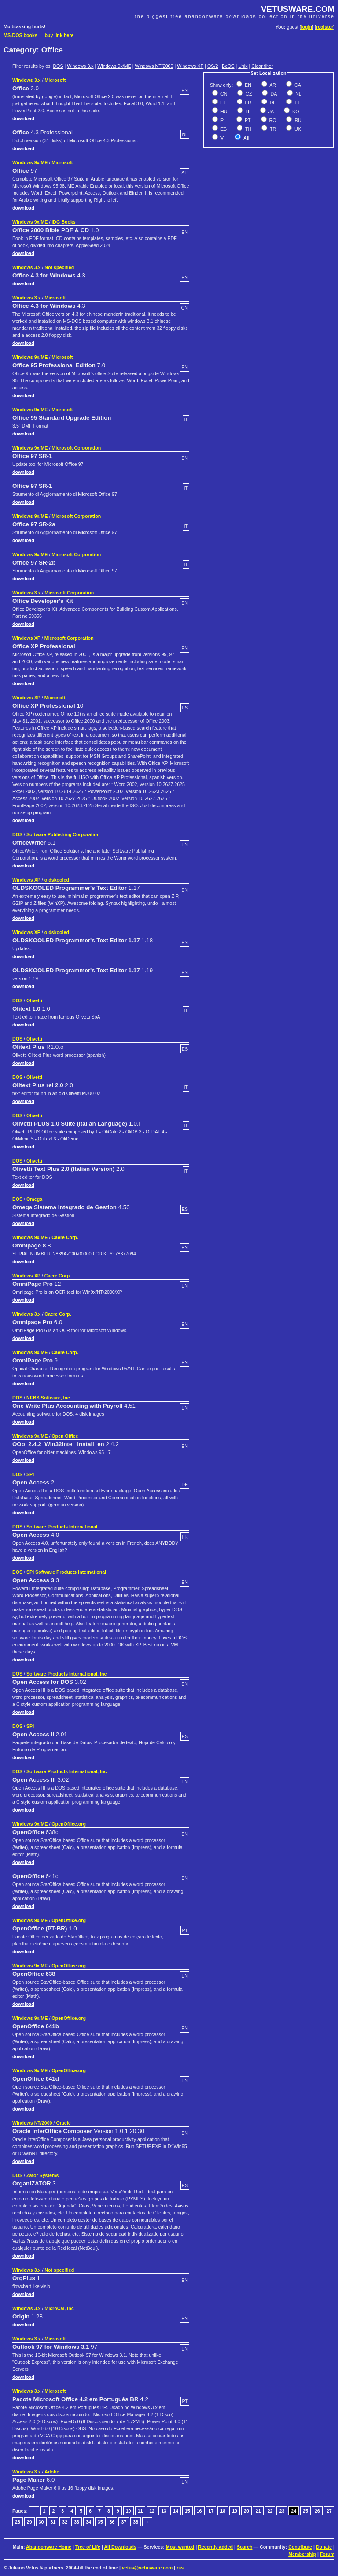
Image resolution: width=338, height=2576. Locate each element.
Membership (302, 2554)
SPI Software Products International (66, 1572)
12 (151, 2510)
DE (272, 102)
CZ (248, 93)
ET (223, 102)
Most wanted (180, 2547)
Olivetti (34, 1000)
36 (112, 2521)
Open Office (64, 1436)
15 (187, 2510)
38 (135, 2521)
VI (222, 137)
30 (41, 2521)
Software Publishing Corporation (62, 834)
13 (163, 2510)
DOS (58, 66)
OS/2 (212, 66)
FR (247, 102)
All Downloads (120, 2547)
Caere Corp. (64, 1237)
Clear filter (262, 66)
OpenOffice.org (68, 1824)
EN (247, 85)
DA (273, 93)
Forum (327, 2554)
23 (281, 2510)
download (23, 118)
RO (272, 120)
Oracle (63, 2123)
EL (296, 102)
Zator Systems (42, 2175)
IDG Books (63, 222)
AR (272, 85)
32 (64, 2521)
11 (140, 2510)
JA (270, 111)
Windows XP (190, 66)
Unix (242, 66)
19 (234, 2510)
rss (180, 2567)
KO (295, 111)
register (324, 27)
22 (270, 2510)
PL (222, 120)
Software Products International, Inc (66, 1673)
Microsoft (55, 80)
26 (317, 2510)
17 (210, 2510)
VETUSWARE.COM (297, 9)
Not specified (59, 267)
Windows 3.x (80, 66)
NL (297, 93)
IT (247, 111)
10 (128, 2510)
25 (305, 2510)
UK (297, 129)
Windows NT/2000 (154, 66)
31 (52, 2521)
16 (199, 2510)
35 (100, 2521)
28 (17, 2521)
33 (76, 2521)
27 (329, 2510)
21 (258, 2510)
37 (123, 2521)
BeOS (228, 66)
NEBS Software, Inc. (48, 1397)
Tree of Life (87, 2547)
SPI (30, 1474)
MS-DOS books (20, 35)
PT (247, 120)
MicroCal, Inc (58, 2308)
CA (297, 85)
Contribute (300, 2547)
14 (175, 2510)
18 (222, 2510)
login (306, 27)
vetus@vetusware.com (147, 2567)
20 (246, 2510)
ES (223, 129)
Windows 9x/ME (114, 66)
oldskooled (56, 879)
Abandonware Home (48, 2547)
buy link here (59, 35)
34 (88, 2521)
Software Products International (61, 1526)
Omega (34, 1199)
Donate (324, 2547)
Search (245, 2547)
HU (223, 111)
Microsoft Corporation (76, 447)
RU (297, 120)
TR (272, 129)
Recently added (215, 2547)
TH (247, 129)
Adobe (51, 2471)
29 (29, 2521)
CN (223, 93)
